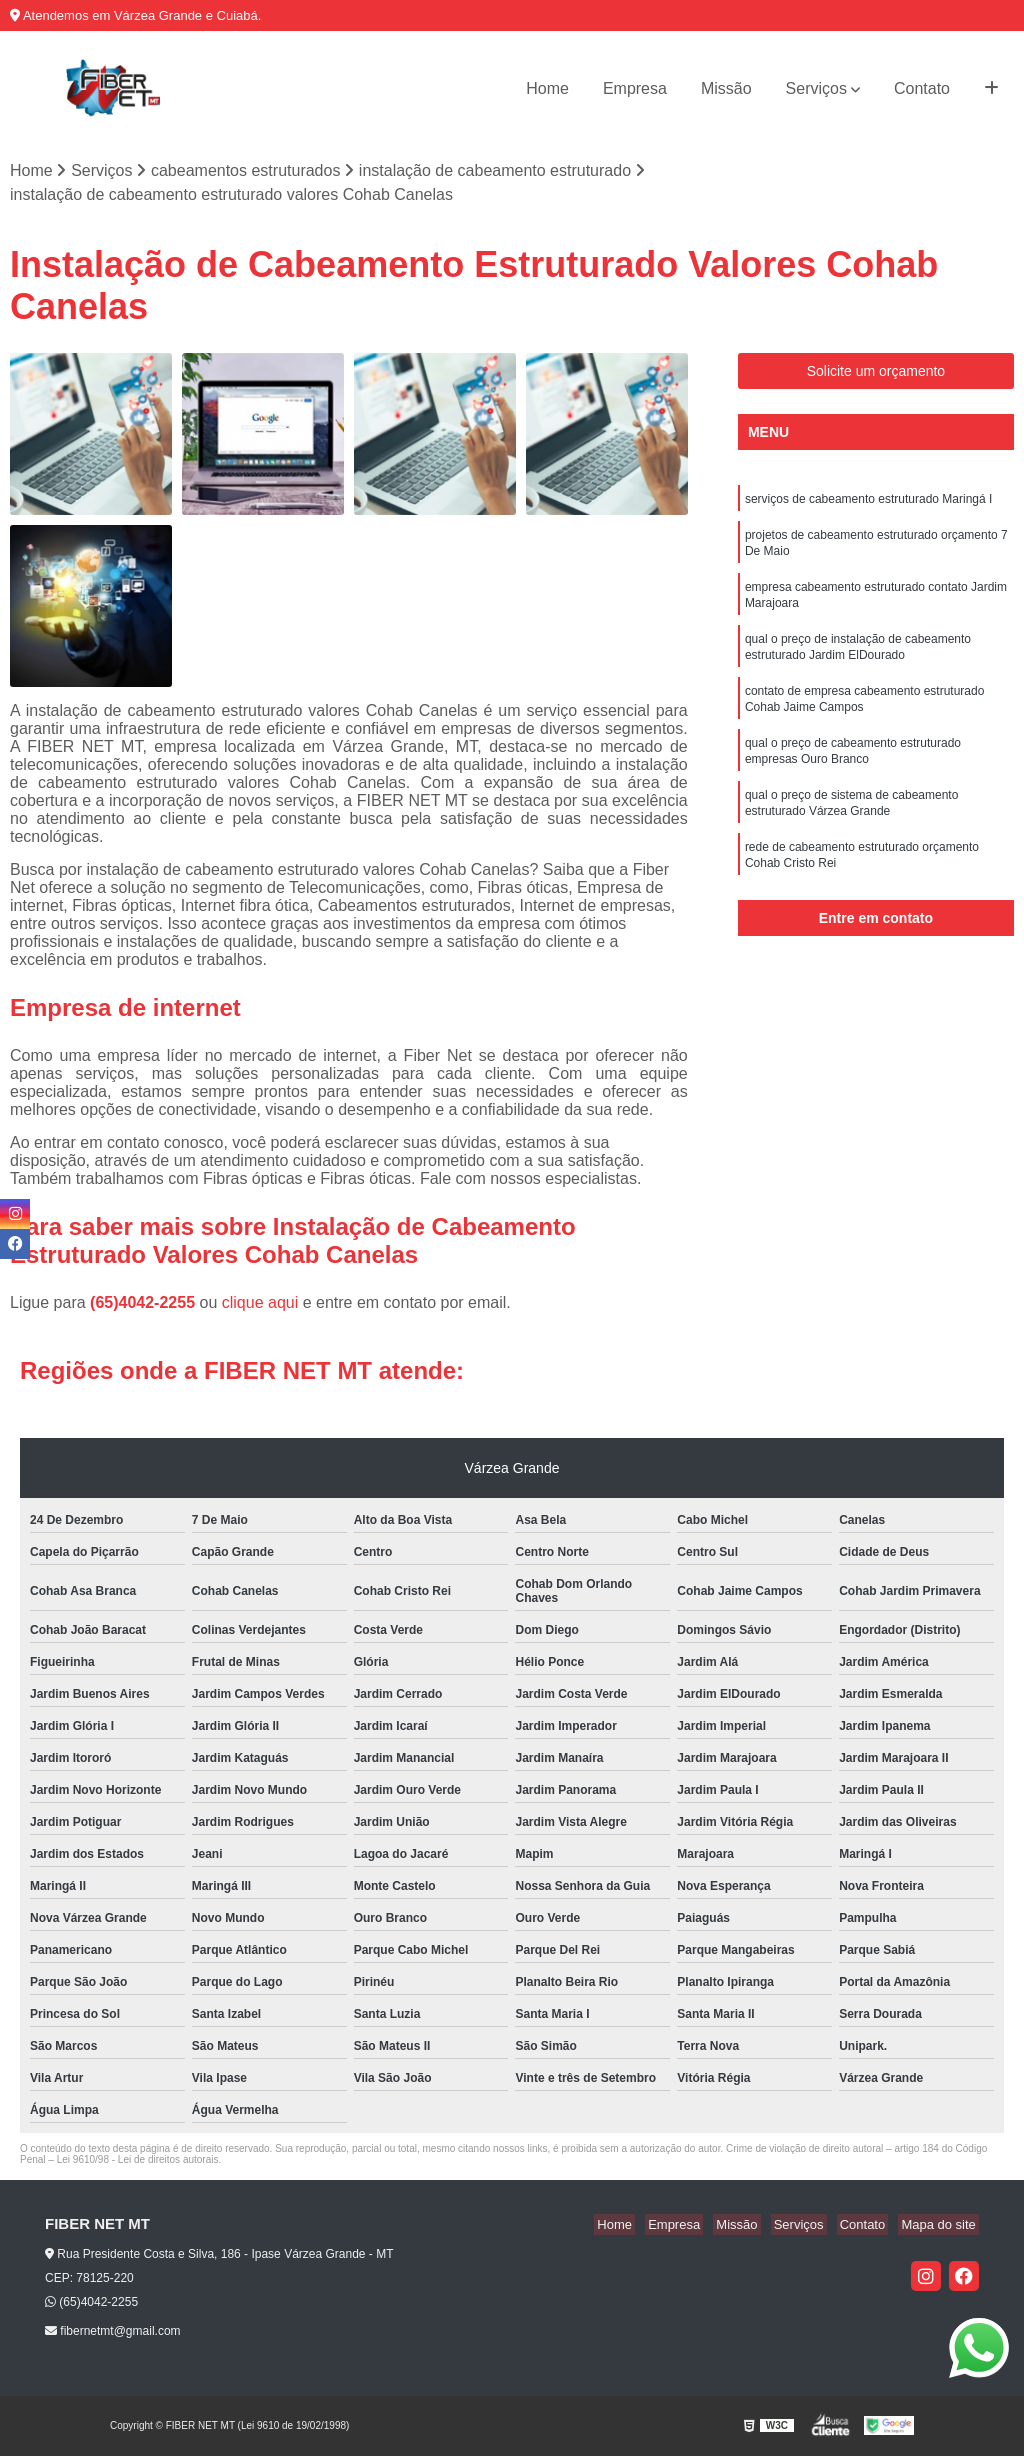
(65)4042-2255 (144, 1304)
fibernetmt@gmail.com (113, 2333)
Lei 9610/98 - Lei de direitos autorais (138, 2161)
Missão (726, 88)
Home (547, 88)
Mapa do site (941, 2226)
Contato (922, 88)
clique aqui (260, 1304)
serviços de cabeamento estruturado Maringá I (868, 502)
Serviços (816, 88)
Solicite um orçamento (876, 373)
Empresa (635, 88)
